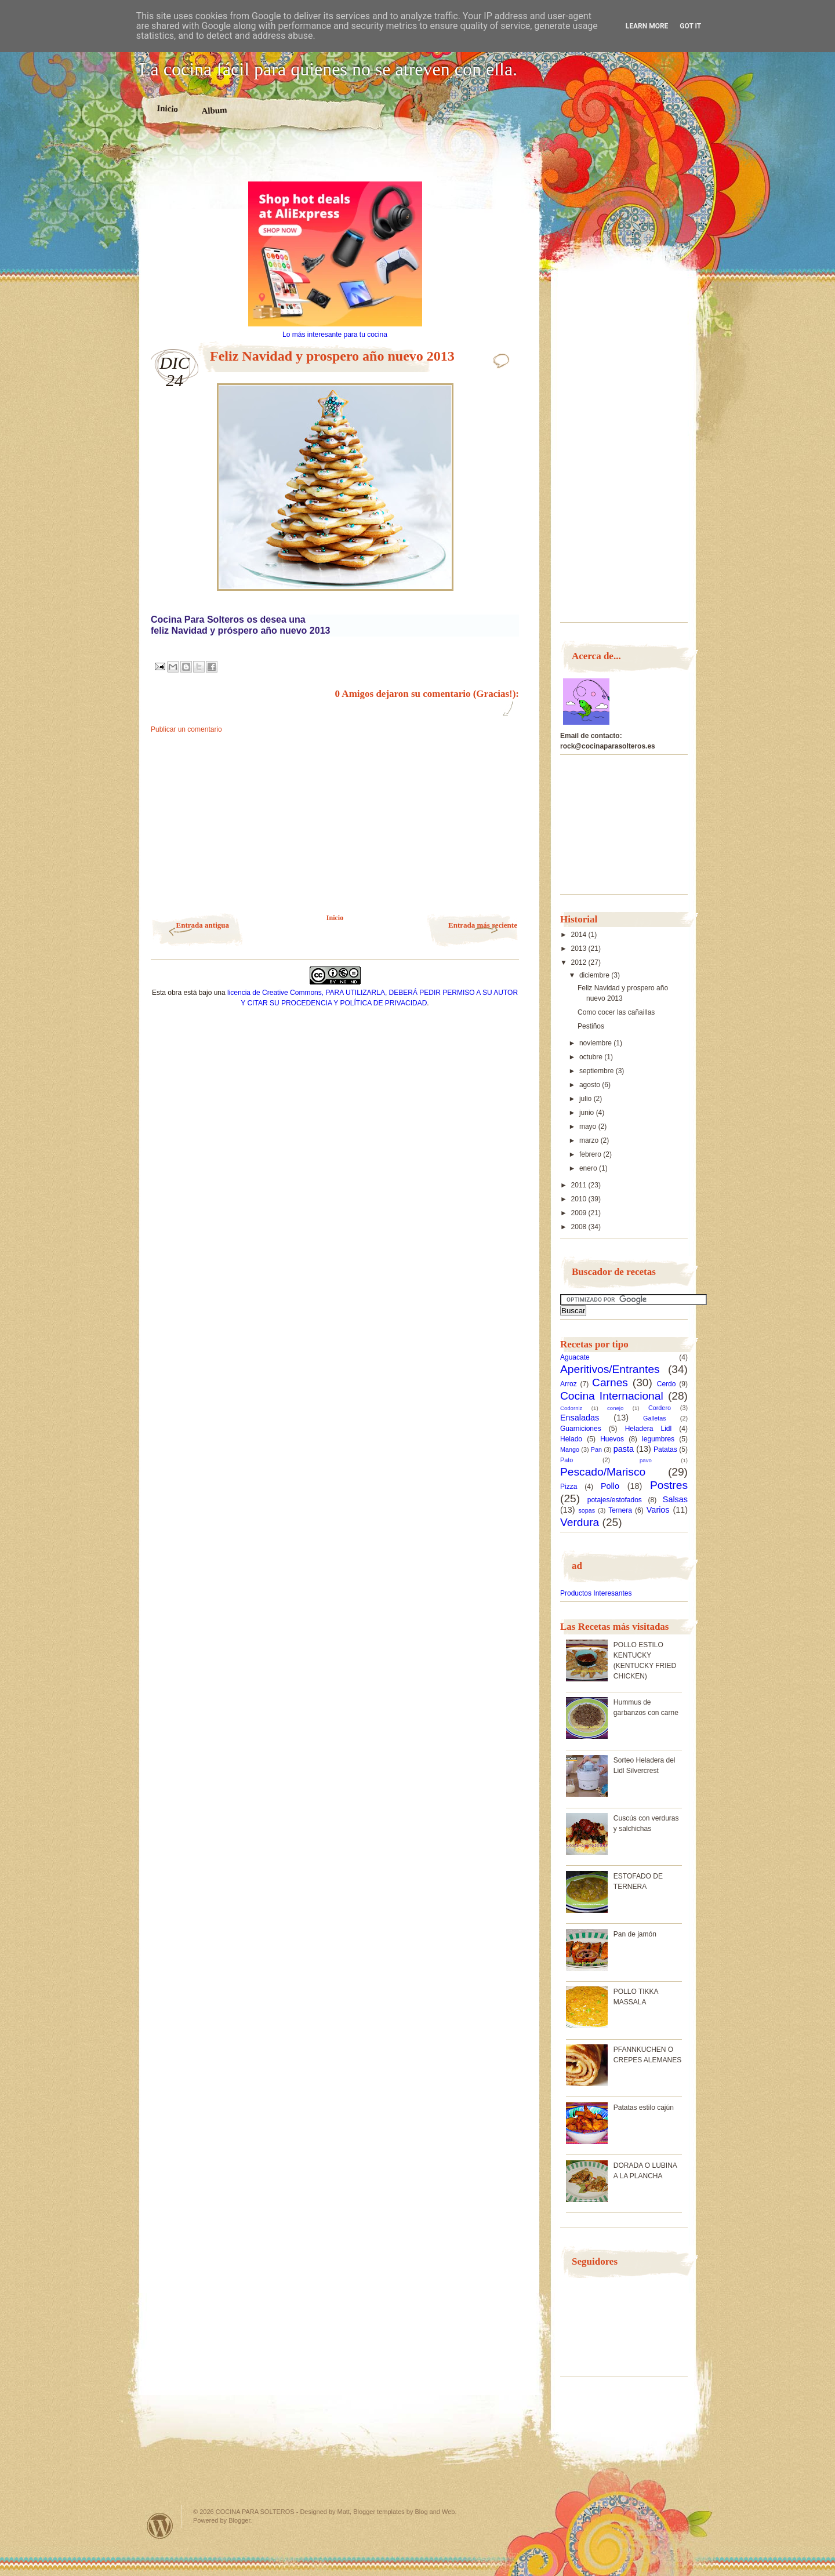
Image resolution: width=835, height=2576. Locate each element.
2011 (580, 1185)
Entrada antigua (202, 925)
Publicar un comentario (186, 729)
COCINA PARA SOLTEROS (255, 2511)
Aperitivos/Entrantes (610, 1369)
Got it (690, 26)
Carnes (610, 1382)
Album (214, 110)
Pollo (610, 1486)
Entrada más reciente (482, 925)
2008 (580, 1227)
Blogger (239, 2520)
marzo (590, 1140)
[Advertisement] (335, 161)
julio (586, 1099)
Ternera (620, 1510)
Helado (571, 1439)
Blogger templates (379, 2511)
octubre (591, 1057)
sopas (586, 1510)
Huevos (612, 1439)
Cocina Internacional (611, 1396)
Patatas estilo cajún (643, 2107)
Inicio (167, 108)
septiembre (597, 1071)
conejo (615, 1408)
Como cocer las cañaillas (616, 1012)
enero (589, 1168)
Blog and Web (435, 2511)
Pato (566, 1459)
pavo (646, 1460)
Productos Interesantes (595, 1593)
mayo (588, 1126)
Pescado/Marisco (602, 1472)
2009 (580, 1213)
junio (587, 1113)
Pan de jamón (634, 1934)
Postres (669, 1485)
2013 (580, 948)
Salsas (675, 1499)
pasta (623, 1449)
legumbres (658, 1439)
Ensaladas (579, 1417)
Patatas (665, 1449)
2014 (580, 935)
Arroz (568, 1384)
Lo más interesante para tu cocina (334, 334)
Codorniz (571, 1408)
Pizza (568, 1487)
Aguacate (575, 1357)
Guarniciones (580, 1429)
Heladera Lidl (648, 1429)
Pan (596, 1449)
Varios (658, 1509)
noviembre (596, 1043)
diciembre (595, 975)
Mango (569, 1449)
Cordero (659, 1407)
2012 (580, 962)
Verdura (579, 1522)
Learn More (647, 26)
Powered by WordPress (160, 2525)
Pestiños (591, 1026)
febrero (591, 1154)
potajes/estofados (614, 1500)
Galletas (654, 1418)
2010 (580, 1199)
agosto (590, 1085)
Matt (343, 2511)
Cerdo (666, 1384)
